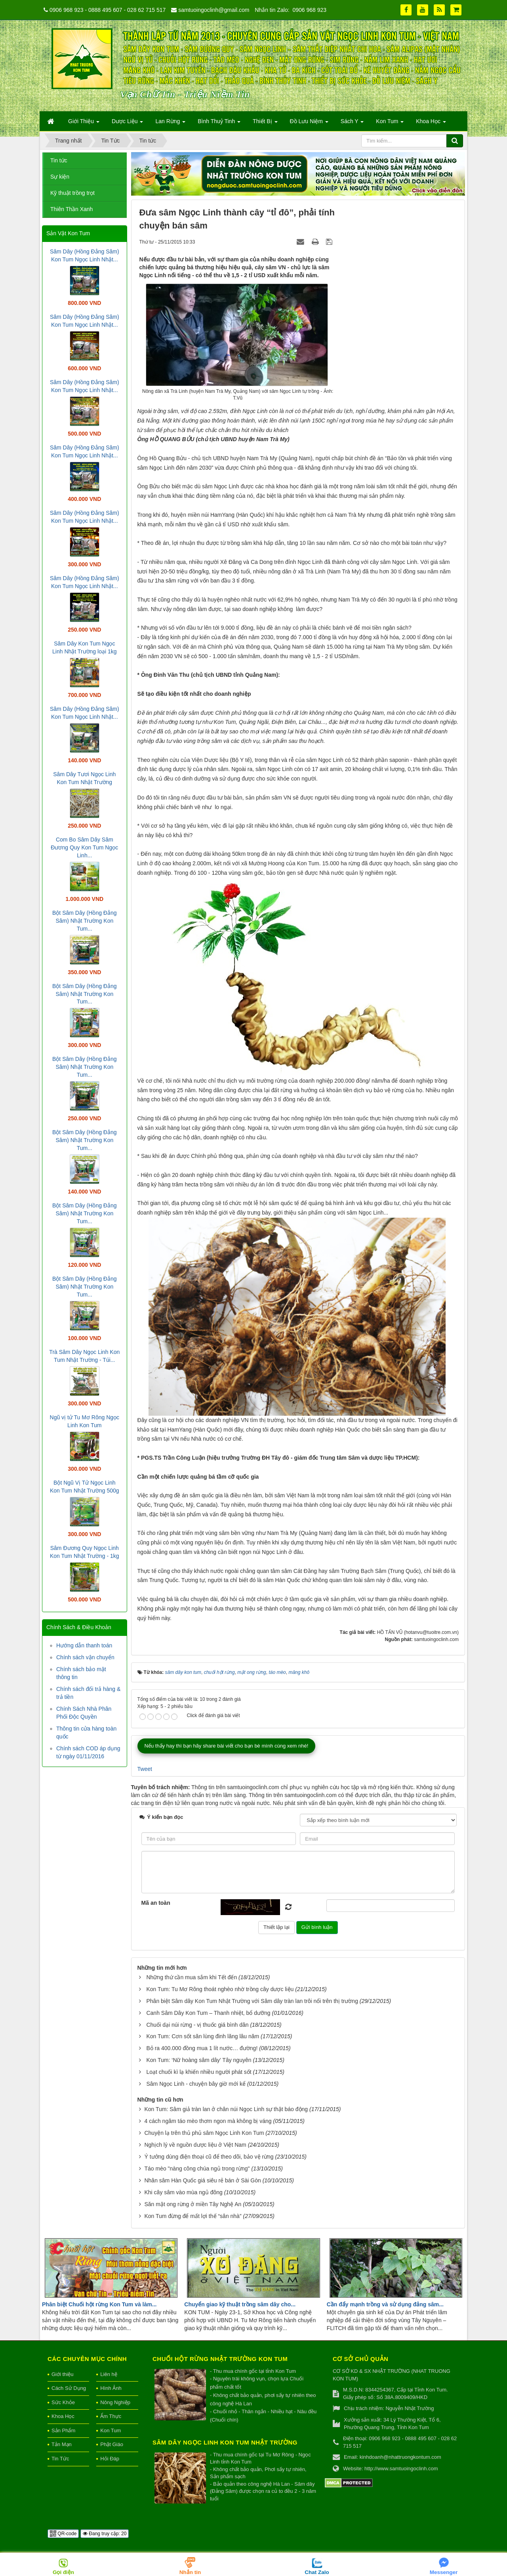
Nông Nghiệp (115, 2402)
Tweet (144, 1769)
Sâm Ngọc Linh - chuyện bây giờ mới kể (196, 2084)
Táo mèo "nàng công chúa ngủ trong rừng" (197, 2168)
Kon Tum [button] (390, 123)
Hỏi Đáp (109, 2459)
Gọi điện (63, 2572)
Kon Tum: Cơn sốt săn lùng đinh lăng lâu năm (202, 2036)
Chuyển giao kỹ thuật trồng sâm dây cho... (239, 2304)
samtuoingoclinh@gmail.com (213, 10)
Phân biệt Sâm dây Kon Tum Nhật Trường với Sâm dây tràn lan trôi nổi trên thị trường (252, 2001)
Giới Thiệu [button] (83, 123)
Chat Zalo (317, 2572)
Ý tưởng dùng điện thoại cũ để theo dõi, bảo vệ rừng (208, 2156)
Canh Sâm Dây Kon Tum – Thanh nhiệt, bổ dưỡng (208, 2013)
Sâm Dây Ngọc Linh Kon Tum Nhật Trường (224, 2442)
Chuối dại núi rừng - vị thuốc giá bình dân (197, 2025)
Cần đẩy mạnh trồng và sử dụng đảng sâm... (385, 2304)
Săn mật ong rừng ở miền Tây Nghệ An (192, 2204)
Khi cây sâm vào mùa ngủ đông (183, 2192)
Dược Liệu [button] (127, 123)
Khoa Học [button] (431, 123)
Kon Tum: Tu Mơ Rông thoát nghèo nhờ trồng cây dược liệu (220, 1989)
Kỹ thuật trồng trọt (72, 193)
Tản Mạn (61, 2444)
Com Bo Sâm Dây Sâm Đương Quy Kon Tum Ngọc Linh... (84, 847)
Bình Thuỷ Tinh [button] (219, 123)
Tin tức (58, 160)
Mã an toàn (155, 1903)
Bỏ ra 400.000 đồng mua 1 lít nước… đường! (201, 2048)
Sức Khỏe (63, 2402)
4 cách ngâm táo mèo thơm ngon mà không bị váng (207, 2121)
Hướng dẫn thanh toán (84, 1645)
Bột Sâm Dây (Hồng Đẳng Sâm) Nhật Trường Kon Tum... (84, 921)
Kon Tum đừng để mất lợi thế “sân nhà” (192, 2216)
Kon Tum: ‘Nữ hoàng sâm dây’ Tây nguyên (198, 2060)
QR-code (63, 2533)
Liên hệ (108, 2374)
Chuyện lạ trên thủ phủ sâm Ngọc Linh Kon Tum (204, 2133)
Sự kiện (59, 176)
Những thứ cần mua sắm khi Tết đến (191, 1977)
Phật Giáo (111, 2444)
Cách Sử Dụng (68, 2388)
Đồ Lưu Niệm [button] (309, 123)
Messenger (444, 2572)
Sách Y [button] (352, 123)
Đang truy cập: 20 (104, 2533)
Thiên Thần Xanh (71, 209)
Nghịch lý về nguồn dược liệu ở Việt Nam (195, 2145)
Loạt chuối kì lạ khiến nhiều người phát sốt (198, 2072)
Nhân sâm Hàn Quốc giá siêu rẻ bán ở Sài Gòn (202, 2180)
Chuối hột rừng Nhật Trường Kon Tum (220, 2358)
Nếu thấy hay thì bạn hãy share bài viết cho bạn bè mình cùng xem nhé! (227, 1746)
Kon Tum (110, 2430)
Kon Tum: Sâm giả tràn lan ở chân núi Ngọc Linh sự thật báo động (226, 2109)
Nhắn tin (190, 2572)
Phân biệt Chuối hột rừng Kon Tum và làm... (99, 2304)
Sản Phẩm (63, 2430)
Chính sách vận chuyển (85, 1657)
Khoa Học (62, 2416)
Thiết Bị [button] (265, 123)
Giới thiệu (62, 2374)
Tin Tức (60, 2459)
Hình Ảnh (111, 2388)
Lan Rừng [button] (170, 123)
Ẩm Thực (110, 2416)
